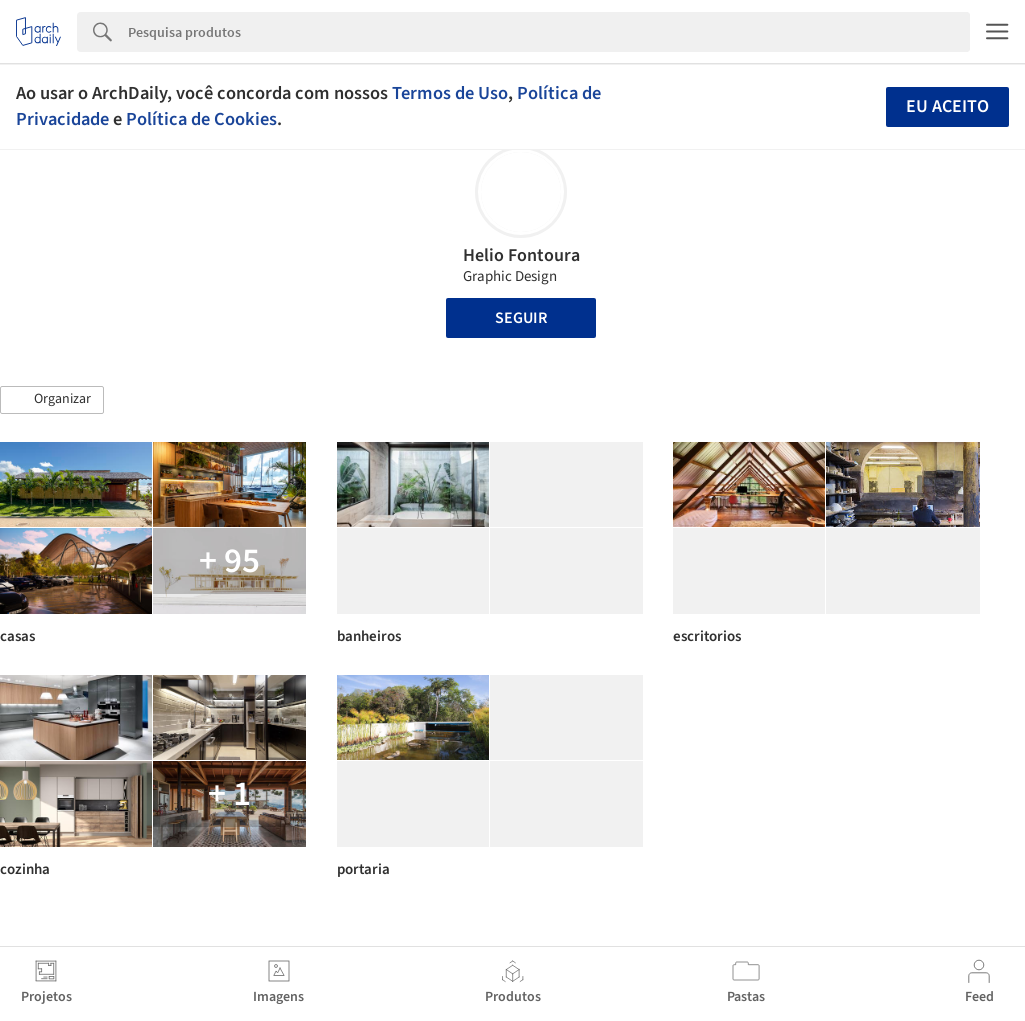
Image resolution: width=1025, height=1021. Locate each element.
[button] (52, 400)
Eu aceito (947, 106)
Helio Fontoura (521, 255)
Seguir (521, 318)
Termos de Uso (450, 93)
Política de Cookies (201, 119)
